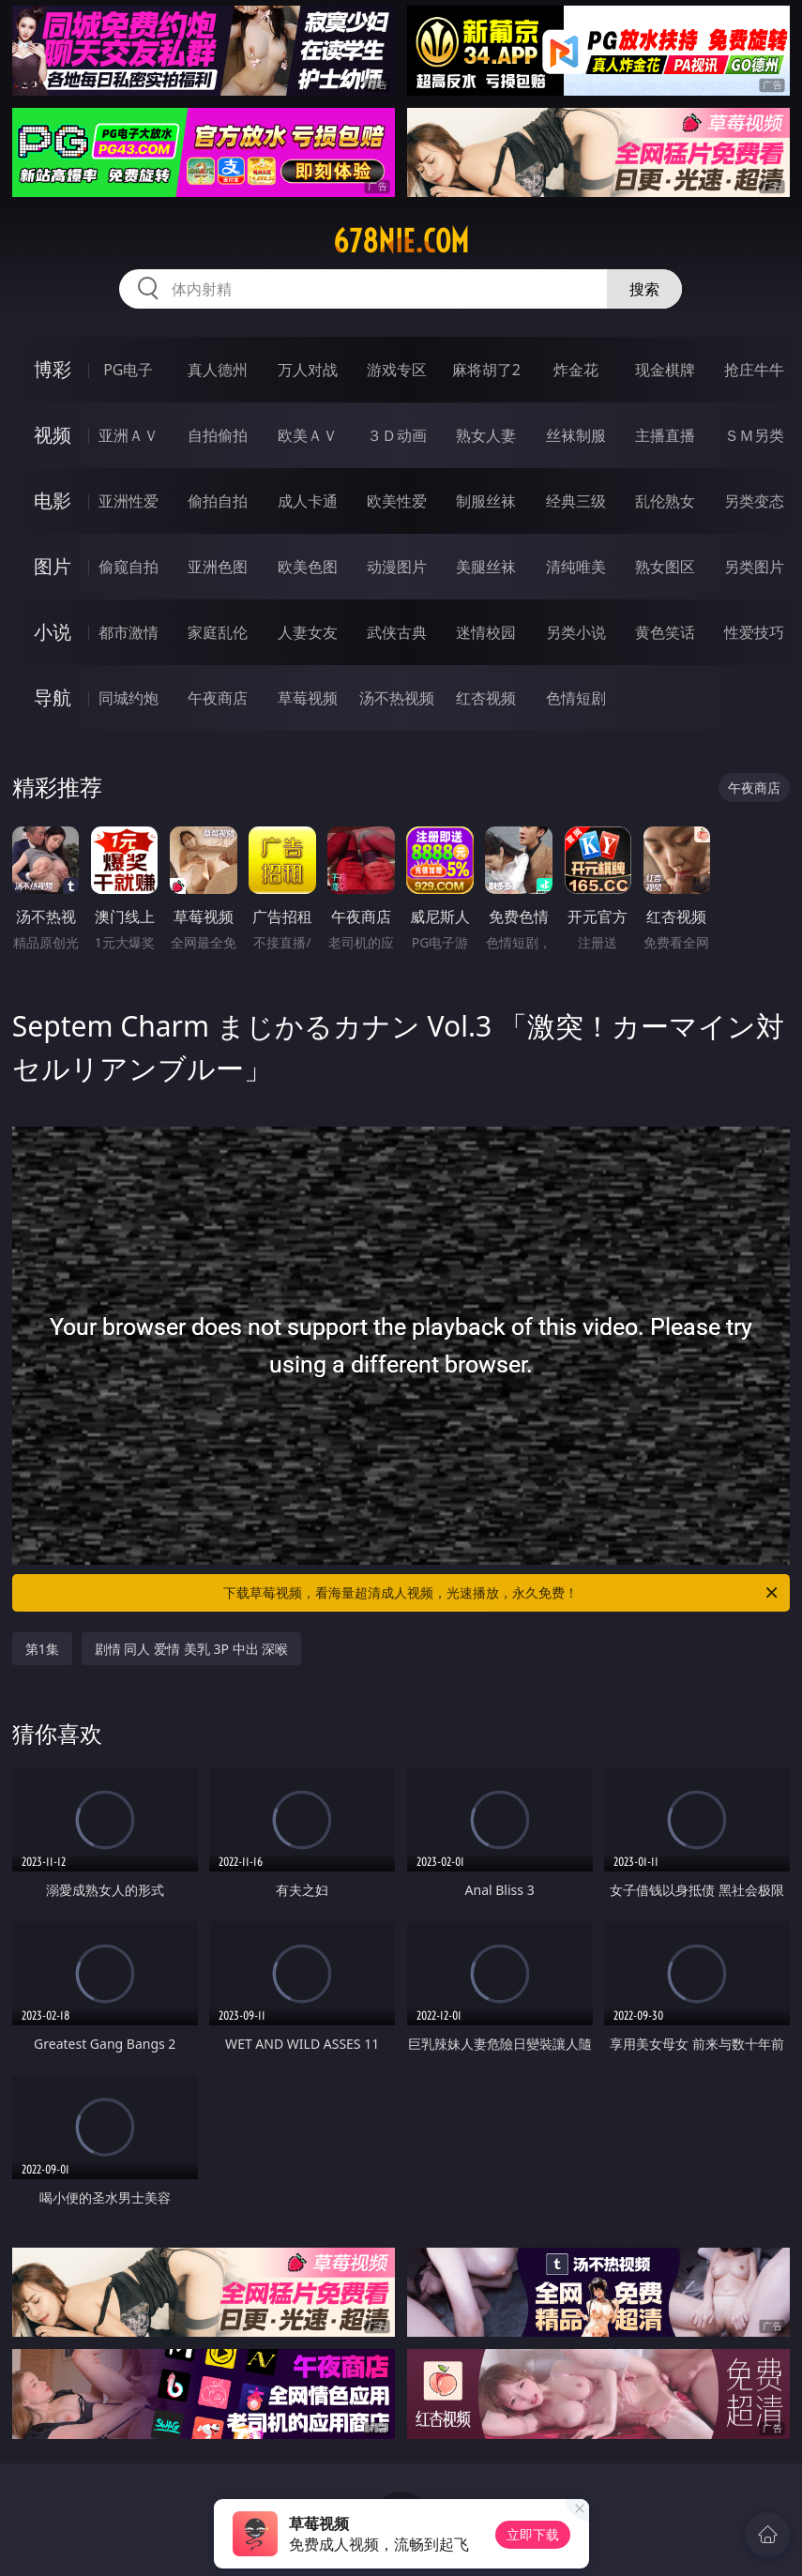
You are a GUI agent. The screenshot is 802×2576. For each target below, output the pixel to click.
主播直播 (665, 435)
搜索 (644, 289)
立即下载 (533, 2534)
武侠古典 (397, 632)
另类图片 (754, 566)
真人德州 (218, 369)
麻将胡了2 (486, 369)
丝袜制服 (576, 435)
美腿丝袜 (486, 566)
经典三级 (576, 501)
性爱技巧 (754, 632)
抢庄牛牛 (754, 369)
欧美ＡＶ (308, 435)
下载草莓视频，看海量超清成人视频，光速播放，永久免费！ (501, 1593)
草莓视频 (308, 698)
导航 (52, 697)
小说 (52, 631)
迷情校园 (486, 632)
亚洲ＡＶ (128, 435)
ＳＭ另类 (754, 435)
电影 (52, 500)
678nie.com (401, 241)
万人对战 (308, 369)
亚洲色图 (218, 566)
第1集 (42, 1649)
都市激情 (128, 632)
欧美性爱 (397, 501)
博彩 (52, 369)
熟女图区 (665, 566)
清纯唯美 (576, 566)
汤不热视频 (396, 698)
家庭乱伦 (218, 632)
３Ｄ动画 (397, 435)
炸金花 (575, 369)
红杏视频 (486, 698)
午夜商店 (218, 698)
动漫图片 (397, 566)
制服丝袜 (486, 501)
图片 (52, 566)
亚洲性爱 (128, 501)
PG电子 (128, 369)
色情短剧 (576, 698)
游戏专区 (397, 369)
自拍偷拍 (218, 435)
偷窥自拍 (128, 566)
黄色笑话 (665, 632)
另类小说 (576, 632)
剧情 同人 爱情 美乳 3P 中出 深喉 (191, 1649)
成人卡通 (308, 501)
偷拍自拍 (218, 501)
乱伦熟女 (665, 501)
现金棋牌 (665, 369)
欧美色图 (308, 566)
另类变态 (754, 501)
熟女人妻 (486, 435)
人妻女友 (308, 632)
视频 (52, 434)
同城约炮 (128, 698)
